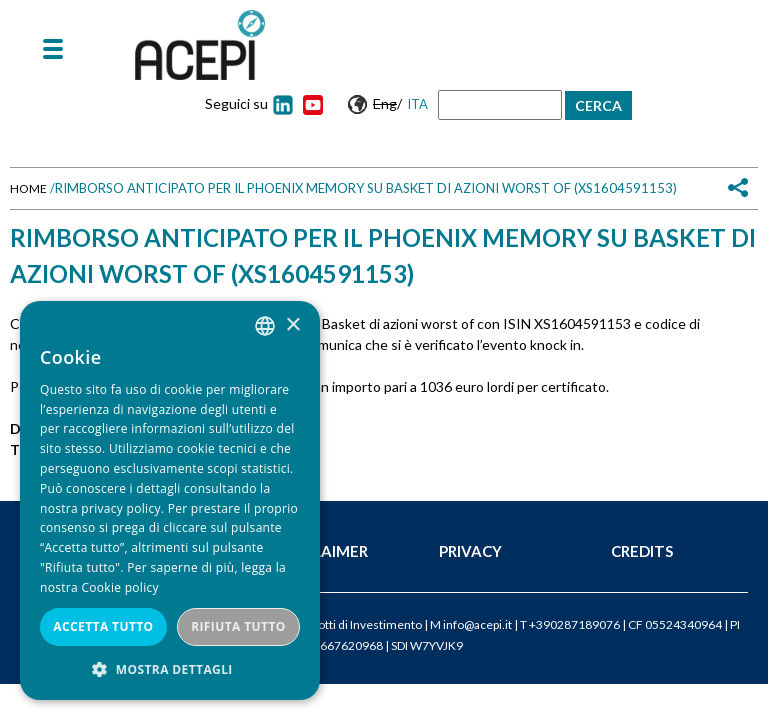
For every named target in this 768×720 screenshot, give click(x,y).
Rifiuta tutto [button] (238, 626)
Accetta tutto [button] (103, 626)
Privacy (470, 551)
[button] (170, 669)
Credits (642, 551)
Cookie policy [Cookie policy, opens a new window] (119, 587)
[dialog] (170, 500)
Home (28, 188)
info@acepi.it (477, 624)
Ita (417, 104)
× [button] (292, 325)
